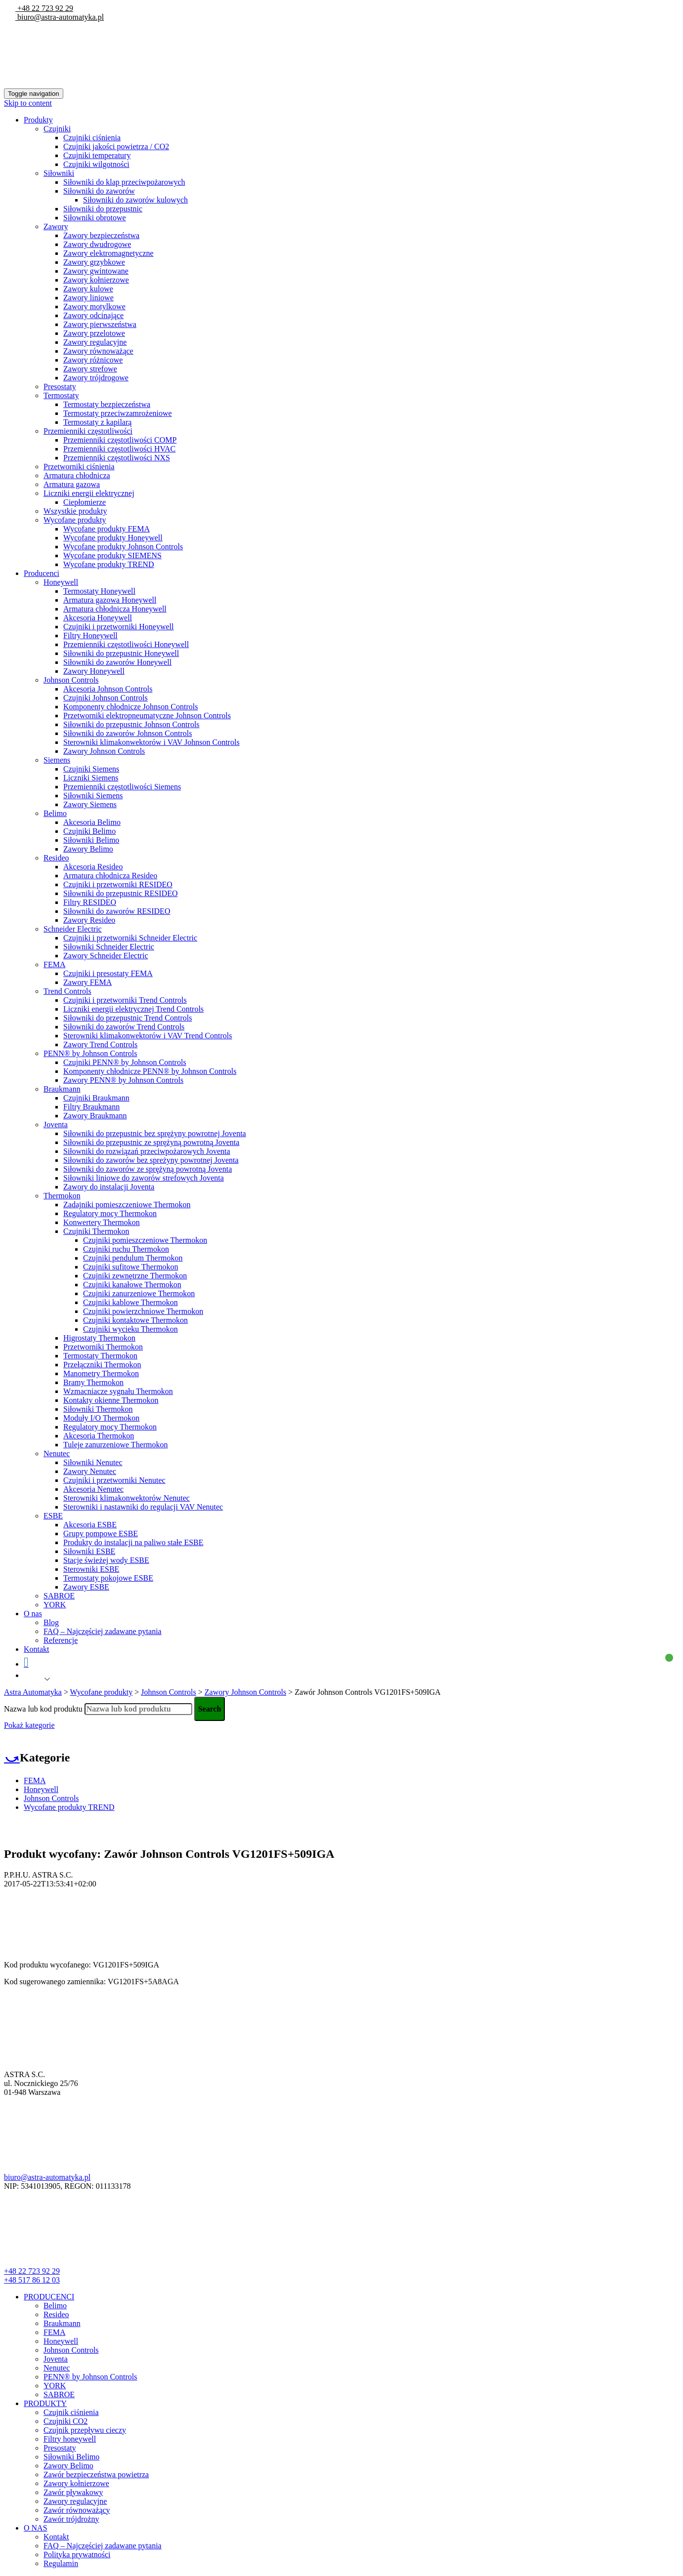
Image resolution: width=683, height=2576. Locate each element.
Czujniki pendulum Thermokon (132, 1258)
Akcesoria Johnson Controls (107, 689)
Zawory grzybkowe (94, 262)
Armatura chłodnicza (76, 475)
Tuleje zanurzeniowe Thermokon (115, 1444)
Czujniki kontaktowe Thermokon (135, 1320)
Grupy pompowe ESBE (100, 1533)
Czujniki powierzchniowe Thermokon (143, 1311)
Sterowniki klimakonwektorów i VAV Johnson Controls (151, 742)
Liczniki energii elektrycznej (88, 493)
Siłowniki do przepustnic (102, 208)
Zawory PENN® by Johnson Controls (123, 1080)
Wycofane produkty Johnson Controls (123, 546)
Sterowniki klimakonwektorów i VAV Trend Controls (147, 1035)
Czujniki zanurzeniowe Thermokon (139, 1293)
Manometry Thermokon (101, 1373)
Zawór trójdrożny (71, 2519)
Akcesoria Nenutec (93, 1489)
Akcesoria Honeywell (97, 617)
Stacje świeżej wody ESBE (106, 1560)
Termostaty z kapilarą (97, 422)
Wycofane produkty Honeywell (113, 537)
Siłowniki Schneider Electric (108, 946)
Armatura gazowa (71, 484)
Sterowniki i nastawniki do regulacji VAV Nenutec (143, 1507)
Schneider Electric (72, 929)
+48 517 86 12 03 (32, 2280)
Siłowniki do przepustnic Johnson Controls (131, 724)
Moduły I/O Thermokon (101, 1418)
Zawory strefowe (90, 369)
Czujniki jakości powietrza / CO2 (116, 146)
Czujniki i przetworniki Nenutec (114, 1480)
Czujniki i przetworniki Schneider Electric (130, 938)
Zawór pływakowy (73, 2492)
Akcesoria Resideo (93, 866)
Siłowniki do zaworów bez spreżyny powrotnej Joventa (151, 1160)
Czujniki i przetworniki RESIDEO (117, 884)
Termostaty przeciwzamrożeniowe (117, 413)
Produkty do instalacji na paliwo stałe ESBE (133, 1542)
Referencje (60, 1640)
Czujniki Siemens (91, 769)
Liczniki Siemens (91, 778)
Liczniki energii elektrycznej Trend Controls (133, 1009)
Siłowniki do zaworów (99, 191)
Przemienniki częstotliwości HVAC (119, 449)
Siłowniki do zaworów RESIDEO (116, 911)
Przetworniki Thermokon (103, 1347)
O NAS (35, 2528)
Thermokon (62, 1195)
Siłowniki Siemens (93, 795)
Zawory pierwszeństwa (99, 324)
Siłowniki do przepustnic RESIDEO (120, 893)
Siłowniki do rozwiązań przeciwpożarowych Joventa (146, 1151)
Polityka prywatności (77, 2554)
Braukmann (62, 1089)
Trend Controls (67, 991)
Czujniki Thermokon (96, 1231)
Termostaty (61, 395)
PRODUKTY (45, 2403)
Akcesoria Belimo (92, 822)
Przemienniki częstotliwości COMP (119, 440)
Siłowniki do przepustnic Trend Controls (127, 1018)
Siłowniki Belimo (91, 840)
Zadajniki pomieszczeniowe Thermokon (126, 1204)
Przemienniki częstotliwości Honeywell (126, 644)
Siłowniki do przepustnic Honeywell (121, 653)
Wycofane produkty (74, 520)
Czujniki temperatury (96, 155)
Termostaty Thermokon (100, 1355)
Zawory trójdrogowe (95, 377)
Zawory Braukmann (95, 1115)
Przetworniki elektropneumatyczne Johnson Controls (147, 715)
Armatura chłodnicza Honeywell (115, 609)
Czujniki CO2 (65, 2421)
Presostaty (59, 386)
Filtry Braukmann (91, 1107)
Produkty (38, 120)
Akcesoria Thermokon (98, 1435)
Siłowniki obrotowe (94, 217)
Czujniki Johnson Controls (105, 698)
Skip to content (28, 103)
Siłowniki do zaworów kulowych (135, 200)
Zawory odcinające (93, 315)
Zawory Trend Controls (100, 1044)
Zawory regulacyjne (95, 342)
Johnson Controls (71, 680)
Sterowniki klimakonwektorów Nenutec (126, 1498)
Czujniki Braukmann (96, 1098)
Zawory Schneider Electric (105, 955)
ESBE (53, 1516)
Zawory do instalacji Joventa (108, 1187)
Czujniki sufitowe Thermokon (130, 1267)
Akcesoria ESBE (90, 1524)
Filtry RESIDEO (89, 902)
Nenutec (56, 1453)
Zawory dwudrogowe (97, 244)
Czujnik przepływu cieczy (84, 2430)
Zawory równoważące (98, 351)
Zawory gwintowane (95, 271)
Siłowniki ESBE (89, 1551)
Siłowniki (58, 173)
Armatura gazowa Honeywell (109, 600)
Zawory (55, 226)
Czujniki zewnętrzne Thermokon (135, 1275)
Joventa (55, 1124)
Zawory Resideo (89, 920)
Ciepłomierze (84, 502)
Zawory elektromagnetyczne (108, 253)
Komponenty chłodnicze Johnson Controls (130, 706)
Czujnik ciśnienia (71, 2412)
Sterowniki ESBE (91, 1569)
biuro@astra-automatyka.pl (59, 17)
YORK (54, 1604)
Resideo (56, 858)
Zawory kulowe (88, 289)
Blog (51, 1622)
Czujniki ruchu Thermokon (126, 1249)
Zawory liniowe (88, 297)
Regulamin (60, 2563)
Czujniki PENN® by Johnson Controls (124, 1062)
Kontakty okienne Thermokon (111, 1400)
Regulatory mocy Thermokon (110, 1213)
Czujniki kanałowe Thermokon (132, 1284)
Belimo (55, 813)
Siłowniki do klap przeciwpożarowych (124, 182)
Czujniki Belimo (89, 831)
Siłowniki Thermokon (98, 1409)
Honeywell (60, 582)
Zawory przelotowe (94, 333)
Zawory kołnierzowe (96, 280)
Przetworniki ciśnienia (79, 466)
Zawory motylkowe (94, 306)
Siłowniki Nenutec (93, 1462)
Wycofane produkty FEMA (106, 529)
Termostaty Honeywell (99, 591)
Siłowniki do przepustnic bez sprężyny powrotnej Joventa (154, 1133)
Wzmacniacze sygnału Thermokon (118, 1391)
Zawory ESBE (86, 1587)
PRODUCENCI (49, 2296)
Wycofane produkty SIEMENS (112, 555)
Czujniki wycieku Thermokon (130, 1329)
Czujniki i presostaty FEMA (108, 973)
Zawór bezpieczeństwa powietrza (96, 2474)
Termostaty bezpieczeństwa (106, 404)
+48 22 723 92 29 (44, 8)
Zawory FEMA (87, 982)
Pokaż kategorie (29, 1725)
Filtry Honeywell (90, 635)
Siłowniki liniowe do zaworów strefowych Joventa (143, 1178)
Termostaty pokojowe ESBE (108, 1578)
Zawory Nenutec (89, 1471)
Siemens (56, 760)
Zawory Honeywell (94, 671)
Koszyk (346, 1662)
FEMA (54, 964)
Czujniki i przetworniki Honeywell (118, 626)
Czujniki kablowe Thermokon (130, 1302)
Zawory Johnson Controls (104, 751)
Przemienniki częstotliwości (87, 431)
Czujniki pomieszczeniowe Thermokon (145, 1240)
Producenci (41, 573)
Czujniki (57, 128)
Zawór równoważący (76, 2510)
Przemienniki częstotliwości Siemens (122, 786)
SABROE (59, 1596)
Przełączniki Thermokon (102, 1364)
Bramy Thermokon (93, 1382)
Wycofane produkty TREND (108, 564)
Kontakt (36, 1649)
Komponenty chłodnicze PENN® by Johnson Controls (149, 1071)
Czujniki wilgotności (96, 164)
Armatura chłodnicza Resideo (110, 875)
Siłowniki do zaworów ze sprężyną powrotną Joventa (147, 1169)
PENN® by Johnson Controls (90, 1053)
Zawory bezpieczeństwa (101, 235)
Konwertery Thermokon (101, 1222)
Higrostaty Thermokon (99, 1338)
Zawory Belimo (88, 849)
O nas (33, 1613)
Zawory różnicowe (93, 360)
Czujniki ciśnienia (92, 137)
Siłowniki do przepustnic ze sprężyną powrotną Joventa (151, 1142)
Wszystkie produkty (75, 511)
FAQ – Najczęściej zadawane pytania (102, 1631)
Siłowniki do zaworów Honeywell (117, 662)
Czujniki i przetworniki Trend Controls (125, 1000)
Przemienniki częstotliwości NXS (116, 457)
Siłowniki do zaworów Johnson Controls (127, 733)
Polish (33, 1679)
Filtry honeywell (69, 2439)
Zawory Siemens (90, 804)
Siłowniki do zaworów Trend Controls (123, 1026)
